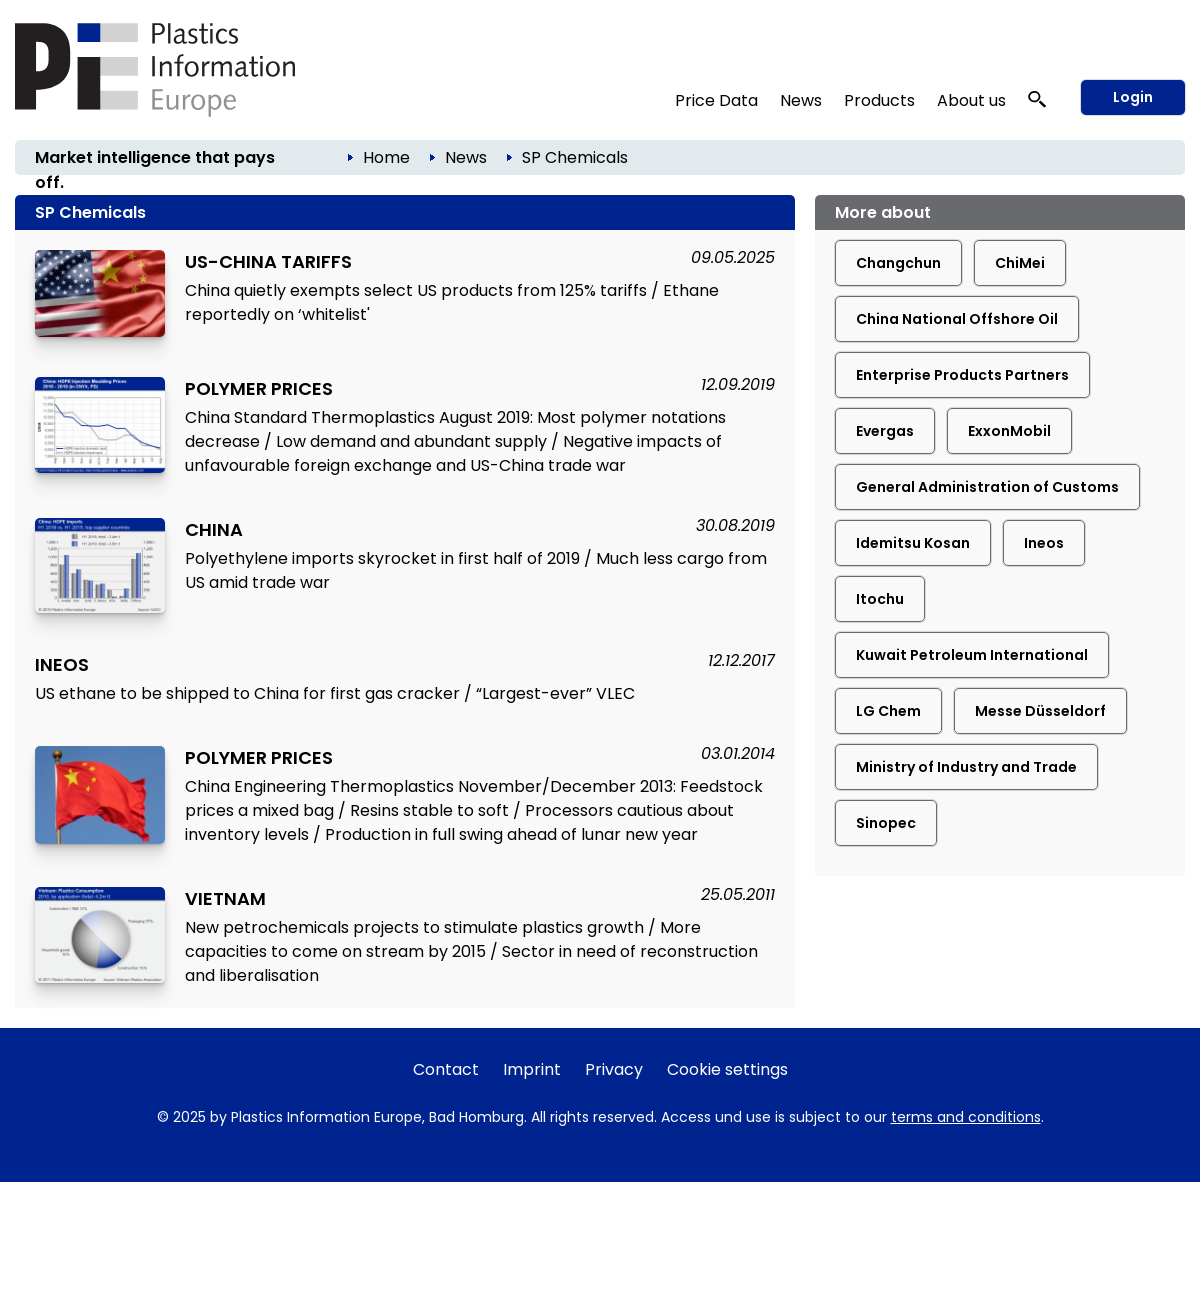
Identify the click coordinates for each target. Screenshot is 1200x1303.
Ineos (1044, 543)
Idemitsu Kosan (913, 543)
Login (1133, 97)
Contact (446, 1069)
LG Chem (888, 711)
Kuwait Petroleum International (972, 655)
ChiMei (1020, 263)
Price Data (716, 100)
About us (971, 100)
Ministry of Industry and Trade (966, 767)
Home (386, 157)
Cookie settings (727, 1069)
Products (879, 100)
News (801, 100)
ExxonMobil (1009, 431)
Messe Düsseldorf (1040, 711)
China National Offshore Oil (957, 319)
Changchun (898, 263)
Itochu (880, 599)
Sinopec (886, 823)
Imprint (532, 1069)
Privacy (614, 1069)
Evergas (885, 431)
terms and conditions (966, 1117)
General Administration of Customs (987, 487)
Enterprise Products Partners (962, 375)
